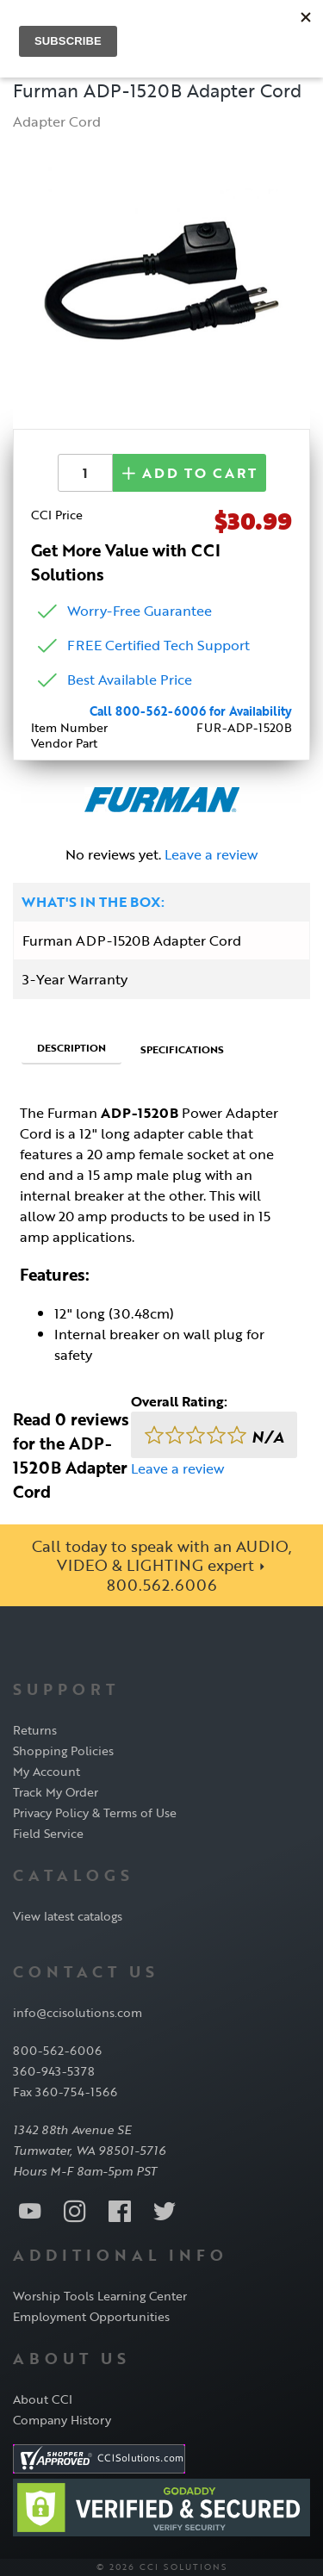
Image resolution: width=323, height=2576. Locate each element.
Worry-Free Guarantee (139, 610)
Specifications (182, 1049)
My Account (46, 1771)
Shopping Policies (63, 1750)
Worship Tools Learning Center (100, 2296)
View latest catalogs (67, 1916)
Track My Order (55, 1792)
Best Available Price (129, 679)
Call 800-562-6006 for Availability (191, 711)
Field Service (48, 1833)
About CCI (42, 2399)
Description (71, 1047)
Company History (62, 2420)
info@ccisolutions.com (77, 2012)
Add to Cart (189, 472)
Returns (35, 1730)
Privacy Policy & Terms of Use (95, 1812)
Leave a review (211, 854)
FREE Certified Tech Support (158, 645)
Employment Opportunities (91, 2316)
